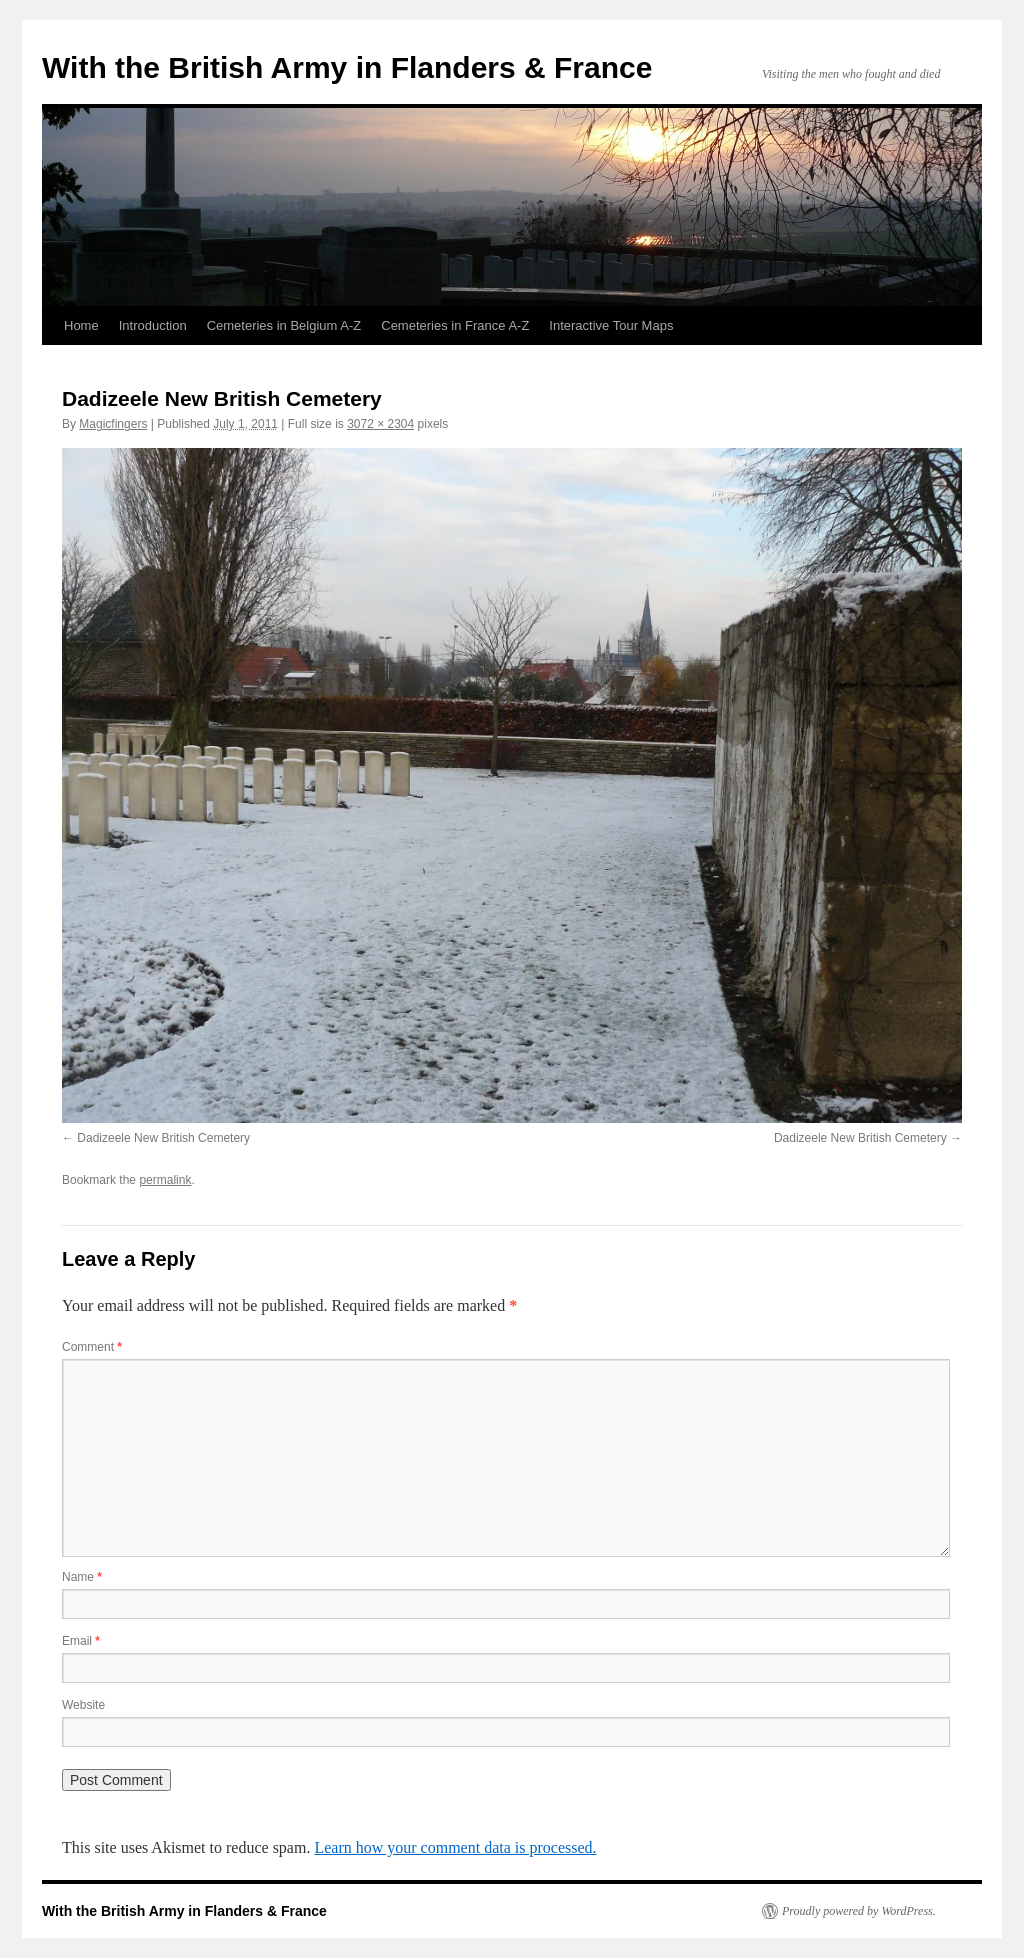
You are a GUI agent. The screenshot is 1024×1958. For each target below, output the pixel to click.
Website (83, 1705)
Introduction (153, 325)
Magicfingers (113, 424)
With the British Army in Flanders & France (347, 67)
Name (82, 1577)
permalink (165, 1180)
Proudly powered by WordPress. (859, 1911)
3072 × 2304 (380, 424)
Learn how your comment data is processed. (455, 1847)
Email (81, 1641)
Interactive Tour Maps (611, 325)
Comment (92, 1347)
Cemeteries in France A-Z (455, 325)
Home (81, 325)
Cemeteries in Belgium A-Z (284, 325)
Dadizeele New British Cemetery (163, 1138)
